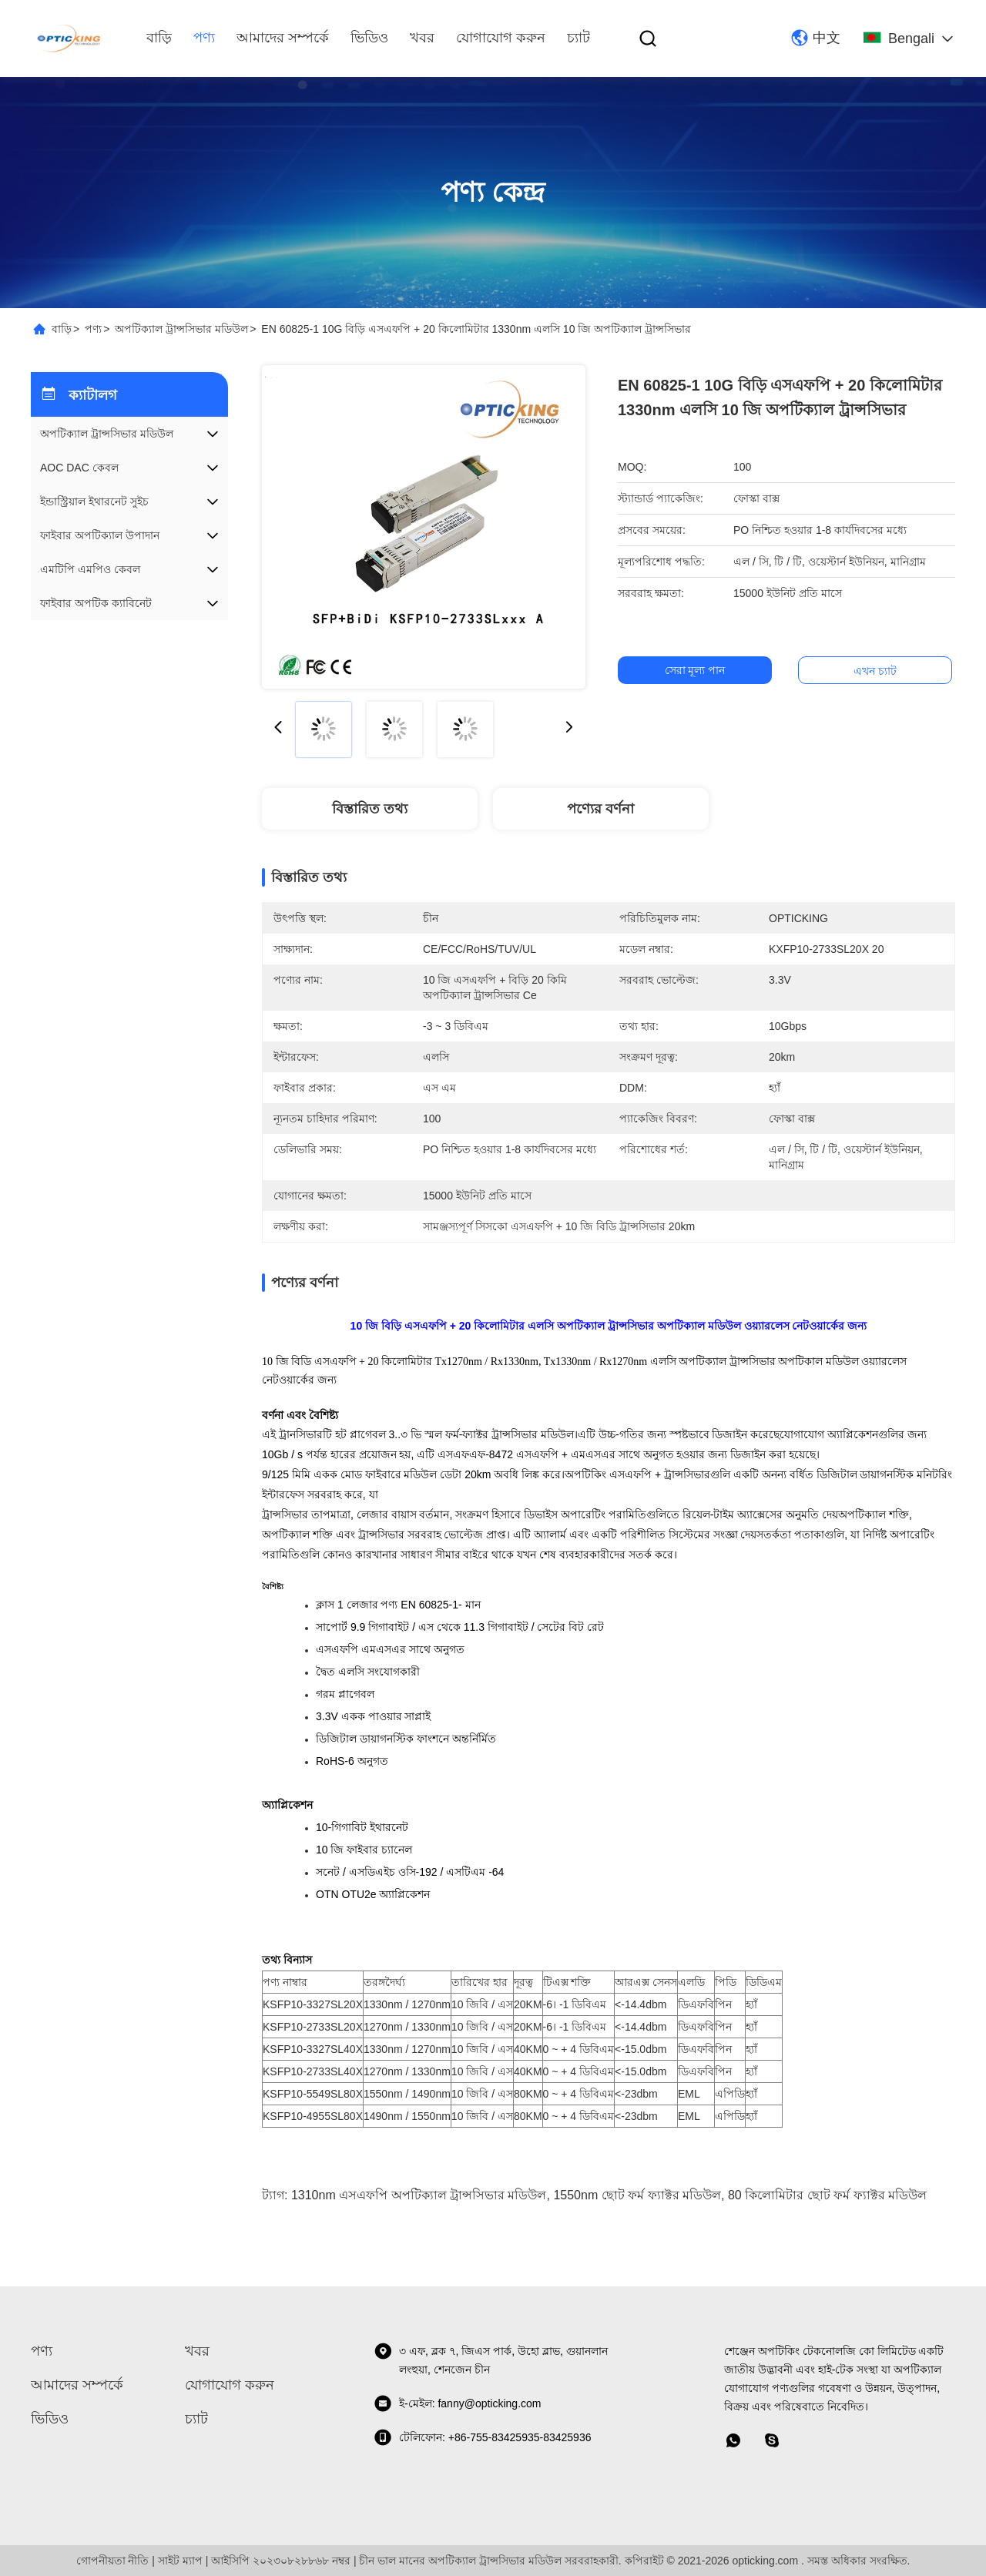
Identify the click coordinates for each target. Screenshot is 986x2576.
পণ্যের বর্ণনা (600, 809)
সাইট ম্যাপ (180, 2560)
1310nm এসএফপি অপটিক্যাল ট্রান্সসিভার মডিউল (419, 2195)
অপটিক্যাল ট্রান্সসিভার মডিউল (181, 329)
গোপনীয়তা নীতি (112, 2560)
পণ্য (204, 37)
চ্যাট (578, 37)
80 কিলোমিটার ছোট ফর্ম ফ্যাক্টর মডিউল (827, 2195)
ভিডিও (369, 37)
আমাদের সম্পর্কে (282, 37)
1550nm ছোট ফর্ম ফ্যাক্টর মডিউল (637, 2195)
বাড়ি (159, 37)
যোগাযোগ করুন (500, 37)
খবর (422, 37)
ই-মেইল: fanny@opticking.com (458, 2403)
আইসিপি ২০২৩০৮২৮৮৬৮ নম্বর (280, 2560)
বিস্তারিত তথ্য (369, 809)
